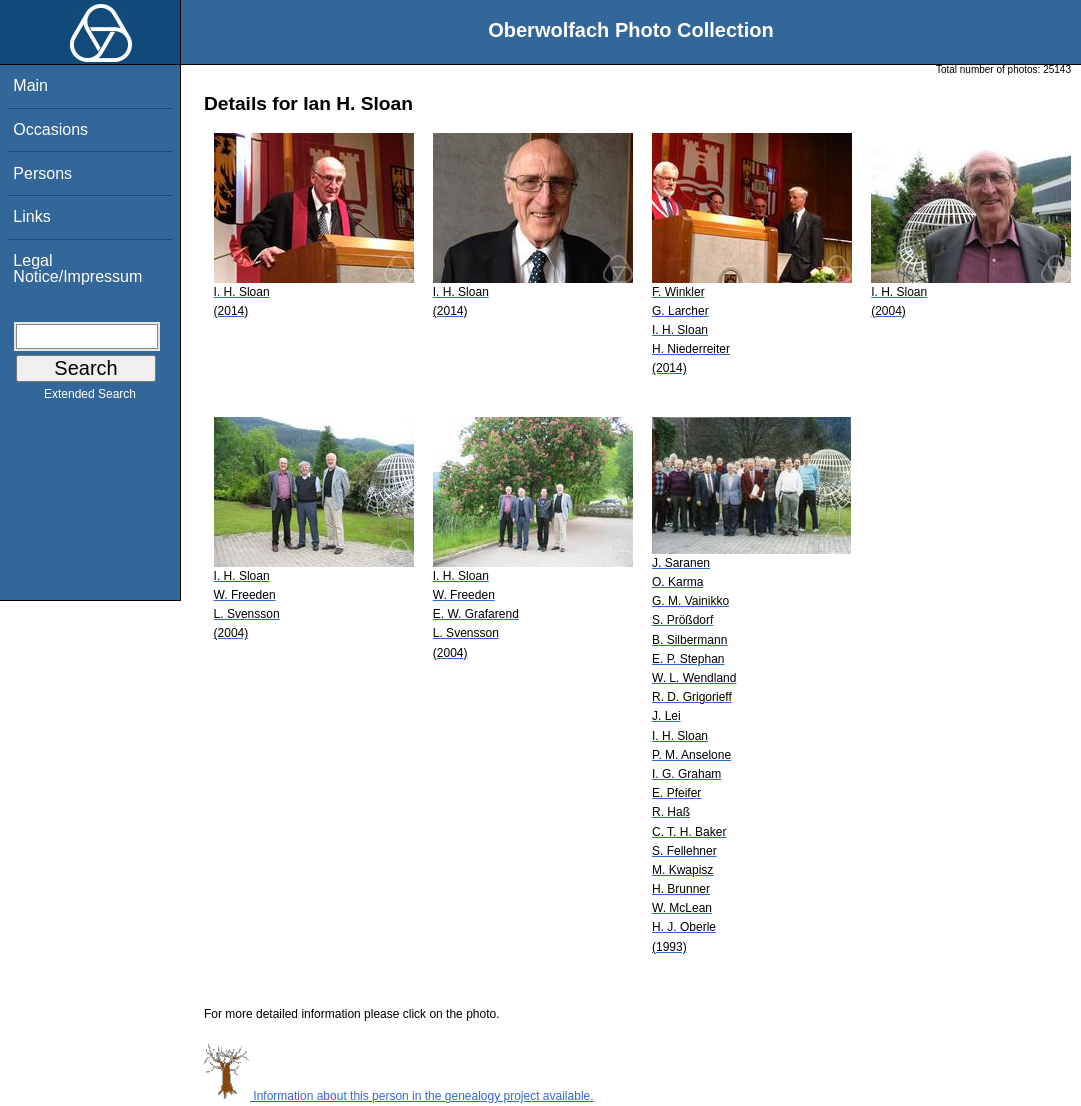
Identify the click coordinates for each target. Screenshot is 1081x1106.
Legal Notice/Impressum (77, 268)
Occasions (50, 129)
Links (31, 216)
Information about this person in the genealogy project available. (399, 1096)
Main (30, 85)
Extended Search (90, 398)
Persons (42, 173)
